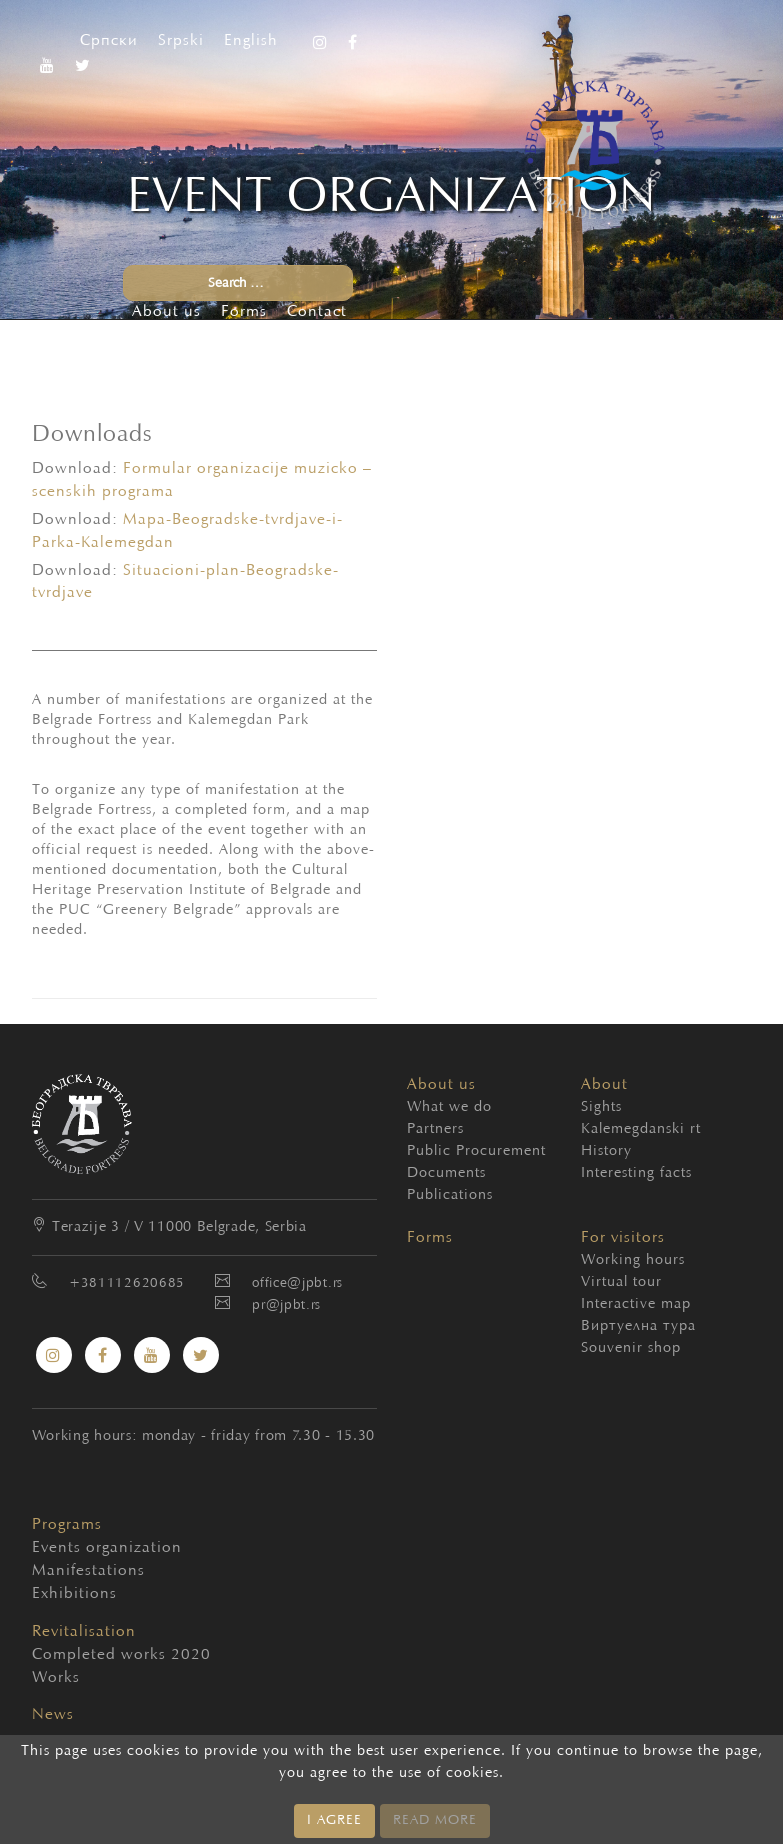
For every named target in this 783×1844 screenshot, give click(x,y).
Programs (67, 1525)
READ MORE (435, 1821)
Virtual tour (621, 1282)
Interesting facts (636, 1173)
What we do (449, 1107)
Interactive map (636, 1304)
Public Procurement (476, 1151)
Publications (450, 1195)
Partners (435, 1129)
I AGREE (334, 1821)
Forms (244, 312)
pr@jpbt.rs (286, 1306)
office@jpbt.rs (297, 1284)
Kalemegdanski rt (641, 1129)
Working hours (633, 1260)
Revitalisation (84, 1632)
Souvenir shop (631, 1348)
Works (56, 1678)
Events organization (73, 1548)
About (604, 1085)
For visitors (623, 1238)
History (606, 1151)
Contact (317, 312)
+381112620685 (127, 1284)
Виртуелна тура (638, 1326)
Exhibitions (73, 1594)
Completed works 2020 (73, 1655)
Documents (446, 1173)
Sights (601, 1107)
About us (166, 312)
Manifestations (73, 1571)
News (53, 1715)
